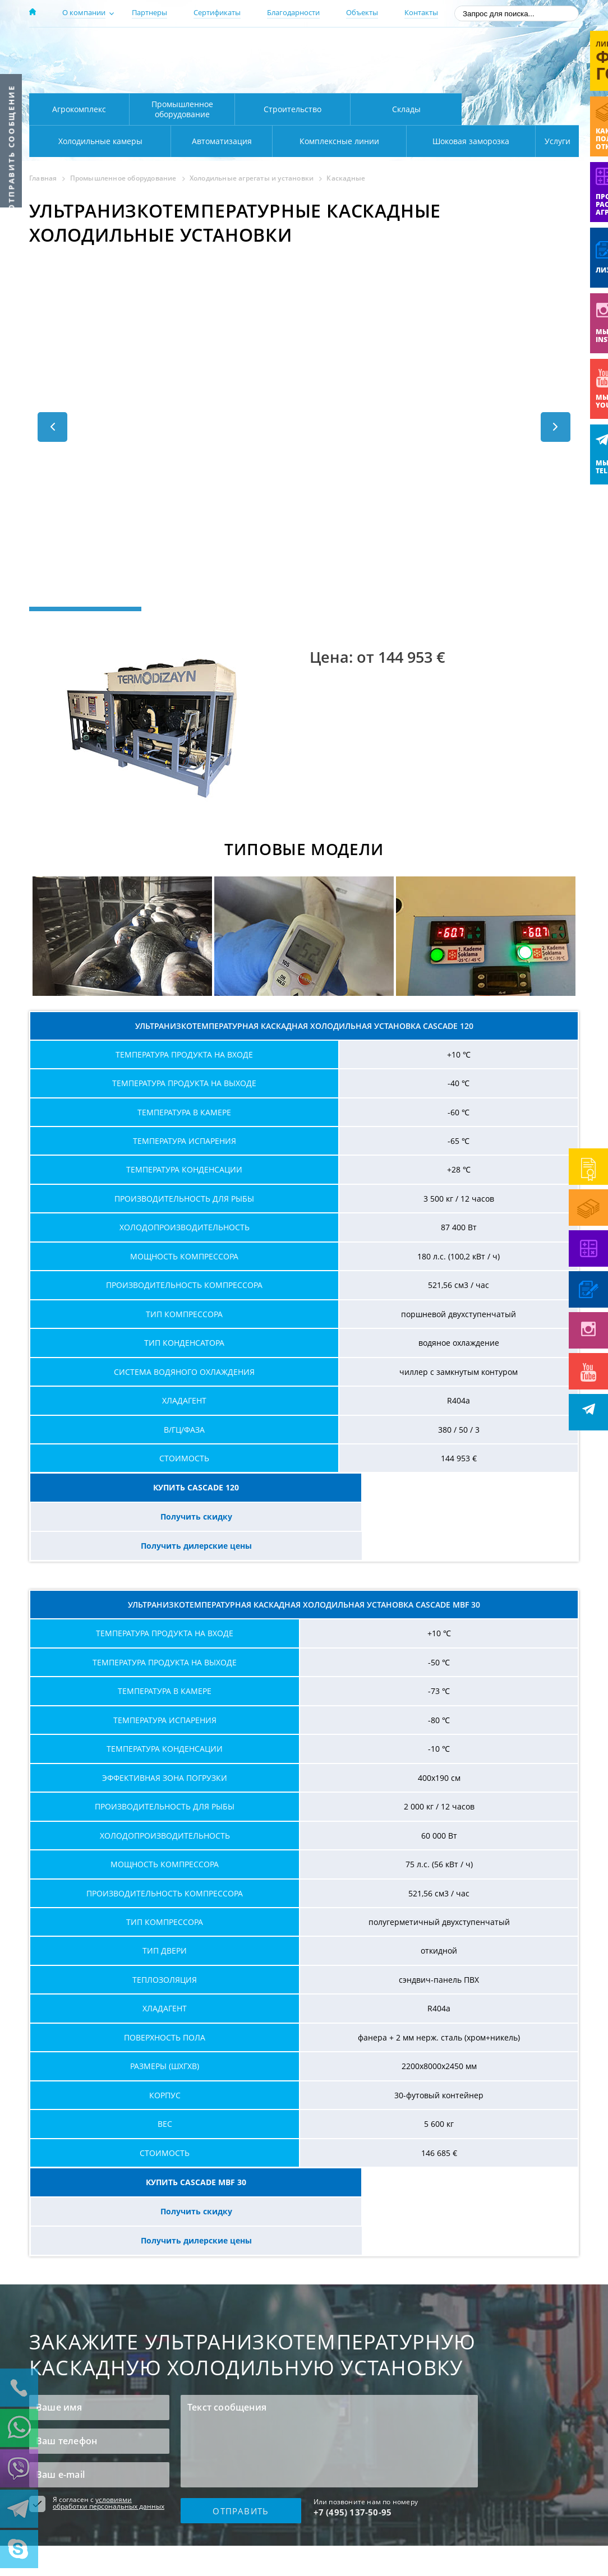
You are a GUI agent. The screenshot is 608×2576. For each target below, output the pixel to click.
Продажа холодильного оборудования (97, 2505)
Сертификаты (217, 12)
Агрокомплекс (79, 109)
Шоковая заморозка (433, 141)
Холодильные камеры (520, 109)
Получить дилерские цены (486, 1487)
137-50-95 (488, 46)
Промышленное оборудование (182, 109)
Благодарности (293, 12)
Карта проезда (248, 80)
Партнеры (149, 12)
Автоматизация (98, 141)
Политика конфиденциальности (85, 2518)
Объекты (362, 12)
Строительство (292, 109)
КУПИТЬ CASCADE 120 (121, 1487)
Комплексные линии (256, 141)
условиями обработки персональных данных (108, 2386)
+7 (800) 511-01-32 (488, 62)
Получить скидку (304, 1487)
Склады (406, 109)
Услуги (550, 141)
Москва (226, 46)
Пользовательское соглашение (84, 2532)
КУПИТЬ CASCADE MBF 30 (121, 2123)
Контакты (421, 12)
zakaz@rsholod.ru (506, 78)
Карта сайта (293, 2514)
